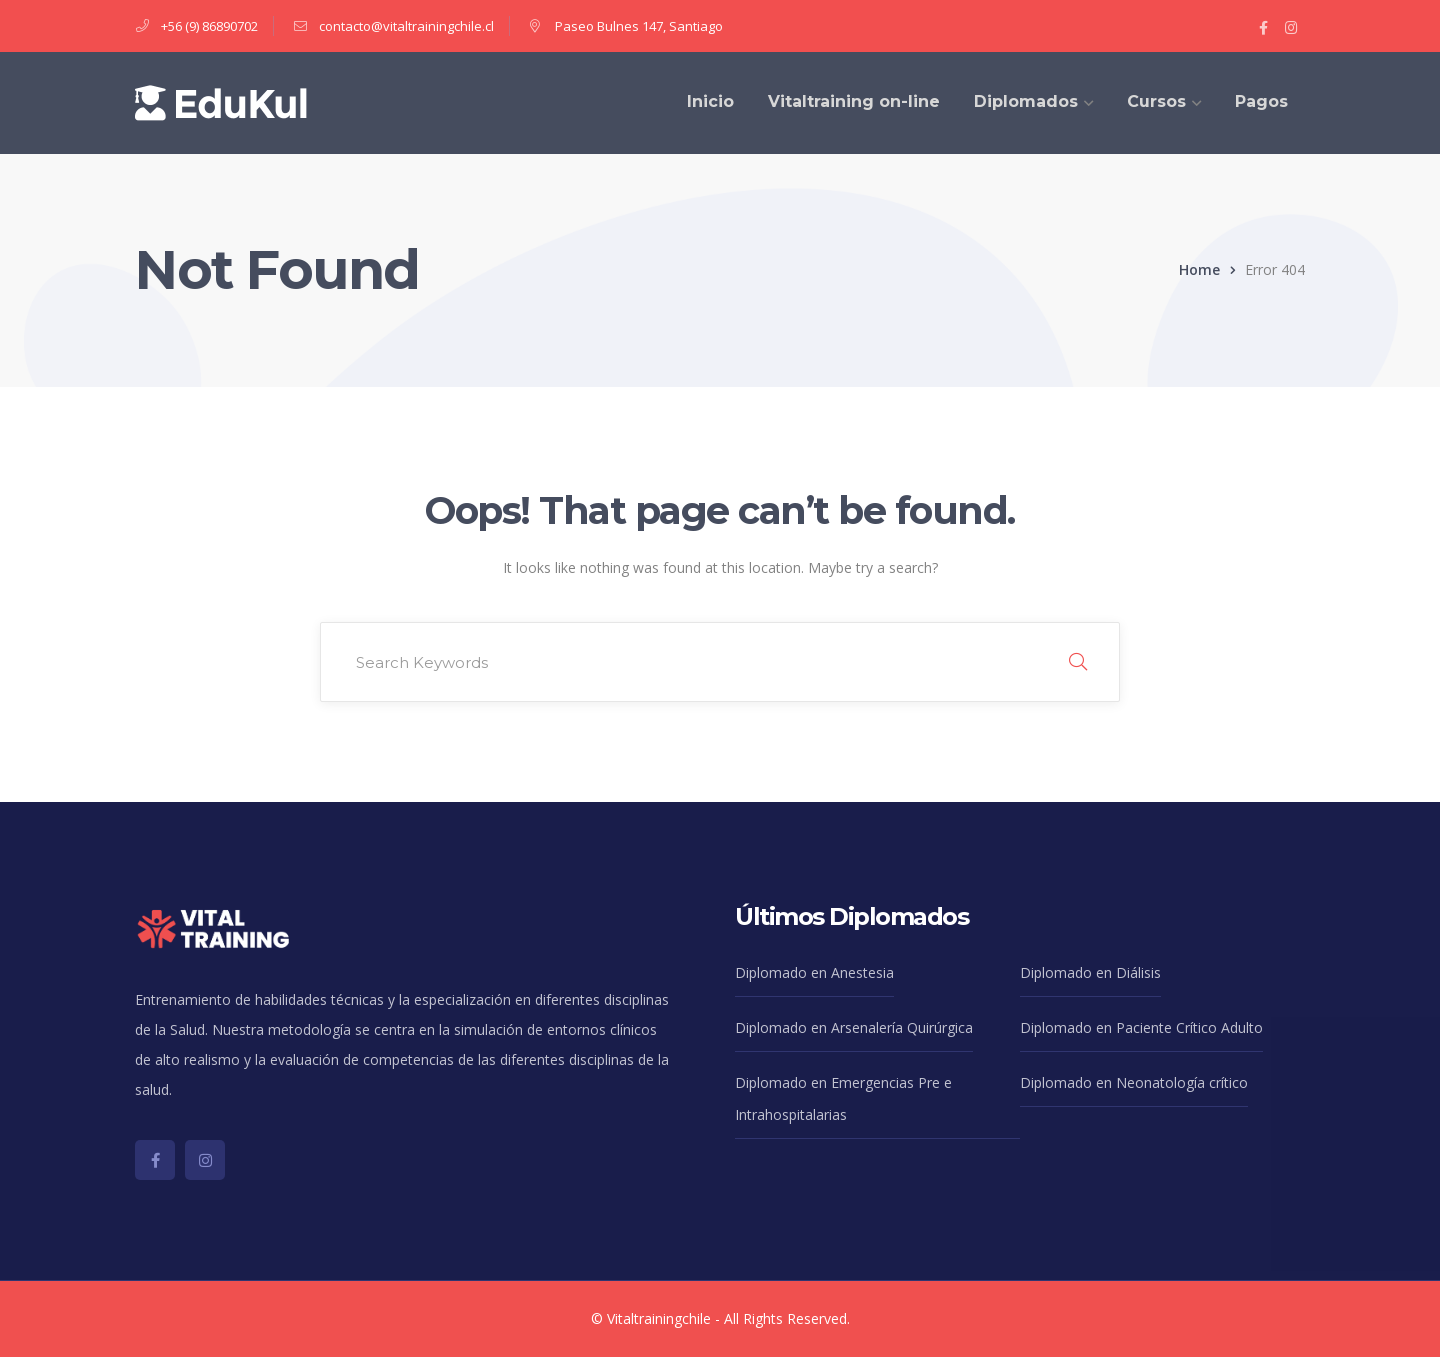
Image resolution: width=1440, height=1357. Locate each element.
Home (1199, 269)
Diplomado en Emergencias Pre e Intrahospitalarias (843, 1098)
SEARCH (1078, 662)
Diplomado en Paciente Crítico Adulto (1141, 1027)
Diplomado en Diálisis (1090, 972)
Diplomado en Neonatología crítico (1134, 1082)
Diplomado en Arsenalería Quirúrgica (854, 1027)
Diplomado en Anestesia (814, 972)
